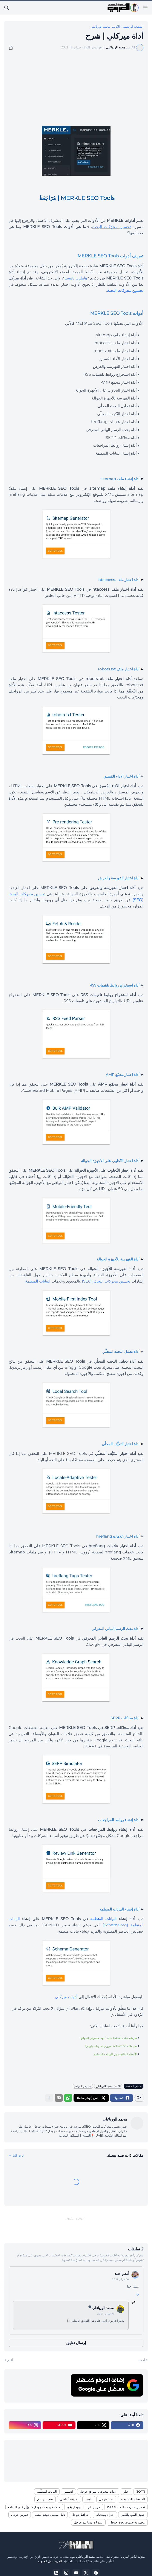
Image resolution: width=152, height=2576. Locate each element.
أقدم (10, 2360)
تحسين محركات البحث (125, 290)
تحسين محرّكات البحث (111, 226)
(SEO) (87, 1281)
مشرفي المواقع (82, 2086)
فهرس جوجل (19, 2515)
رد (137, 2294)
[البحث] (6, 7)
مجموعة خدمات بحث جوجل (127, 2522)
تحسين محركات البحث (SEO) (126, 2507)
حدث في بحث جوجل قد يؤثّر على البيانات (34, 2507)
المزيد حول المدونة (50, 2561)
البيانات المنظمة (37, 1281)
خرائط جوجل (80, 2515)
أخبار (126, 2491)
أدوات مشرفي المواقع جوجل (98, 2491)
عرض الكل (18, 2155)
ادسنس (68, 2491)
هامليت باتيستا (75, 278)
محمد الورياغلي (103, 2308)
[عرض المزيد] (49, 2098)
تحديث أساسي (69, 2499)
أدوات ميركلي (66, 1997)
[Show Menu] (145, 7)
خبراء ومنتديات (104, 2515)
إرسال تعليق (76, 2342)
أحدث (141, 2360)
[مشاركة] (12, 47)
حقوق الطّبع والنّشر (133, 2515)
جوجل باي (94, 2507)
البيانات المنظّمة (47, 2491)
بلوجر (88, 2499)
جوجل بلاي (74, 2507)
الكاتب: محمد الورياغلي (105, 26)
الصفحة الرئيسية (133, 26)
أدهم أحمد (122, 2274)
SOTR (140, 2491)
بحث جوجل (106, 2499)
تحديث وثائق (45, 2499)
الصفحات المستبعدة (132, 2499)
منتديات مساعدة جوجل (88, 2522)
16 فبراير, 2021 (120, 2279)
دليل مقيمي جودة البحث (50, 2515)
